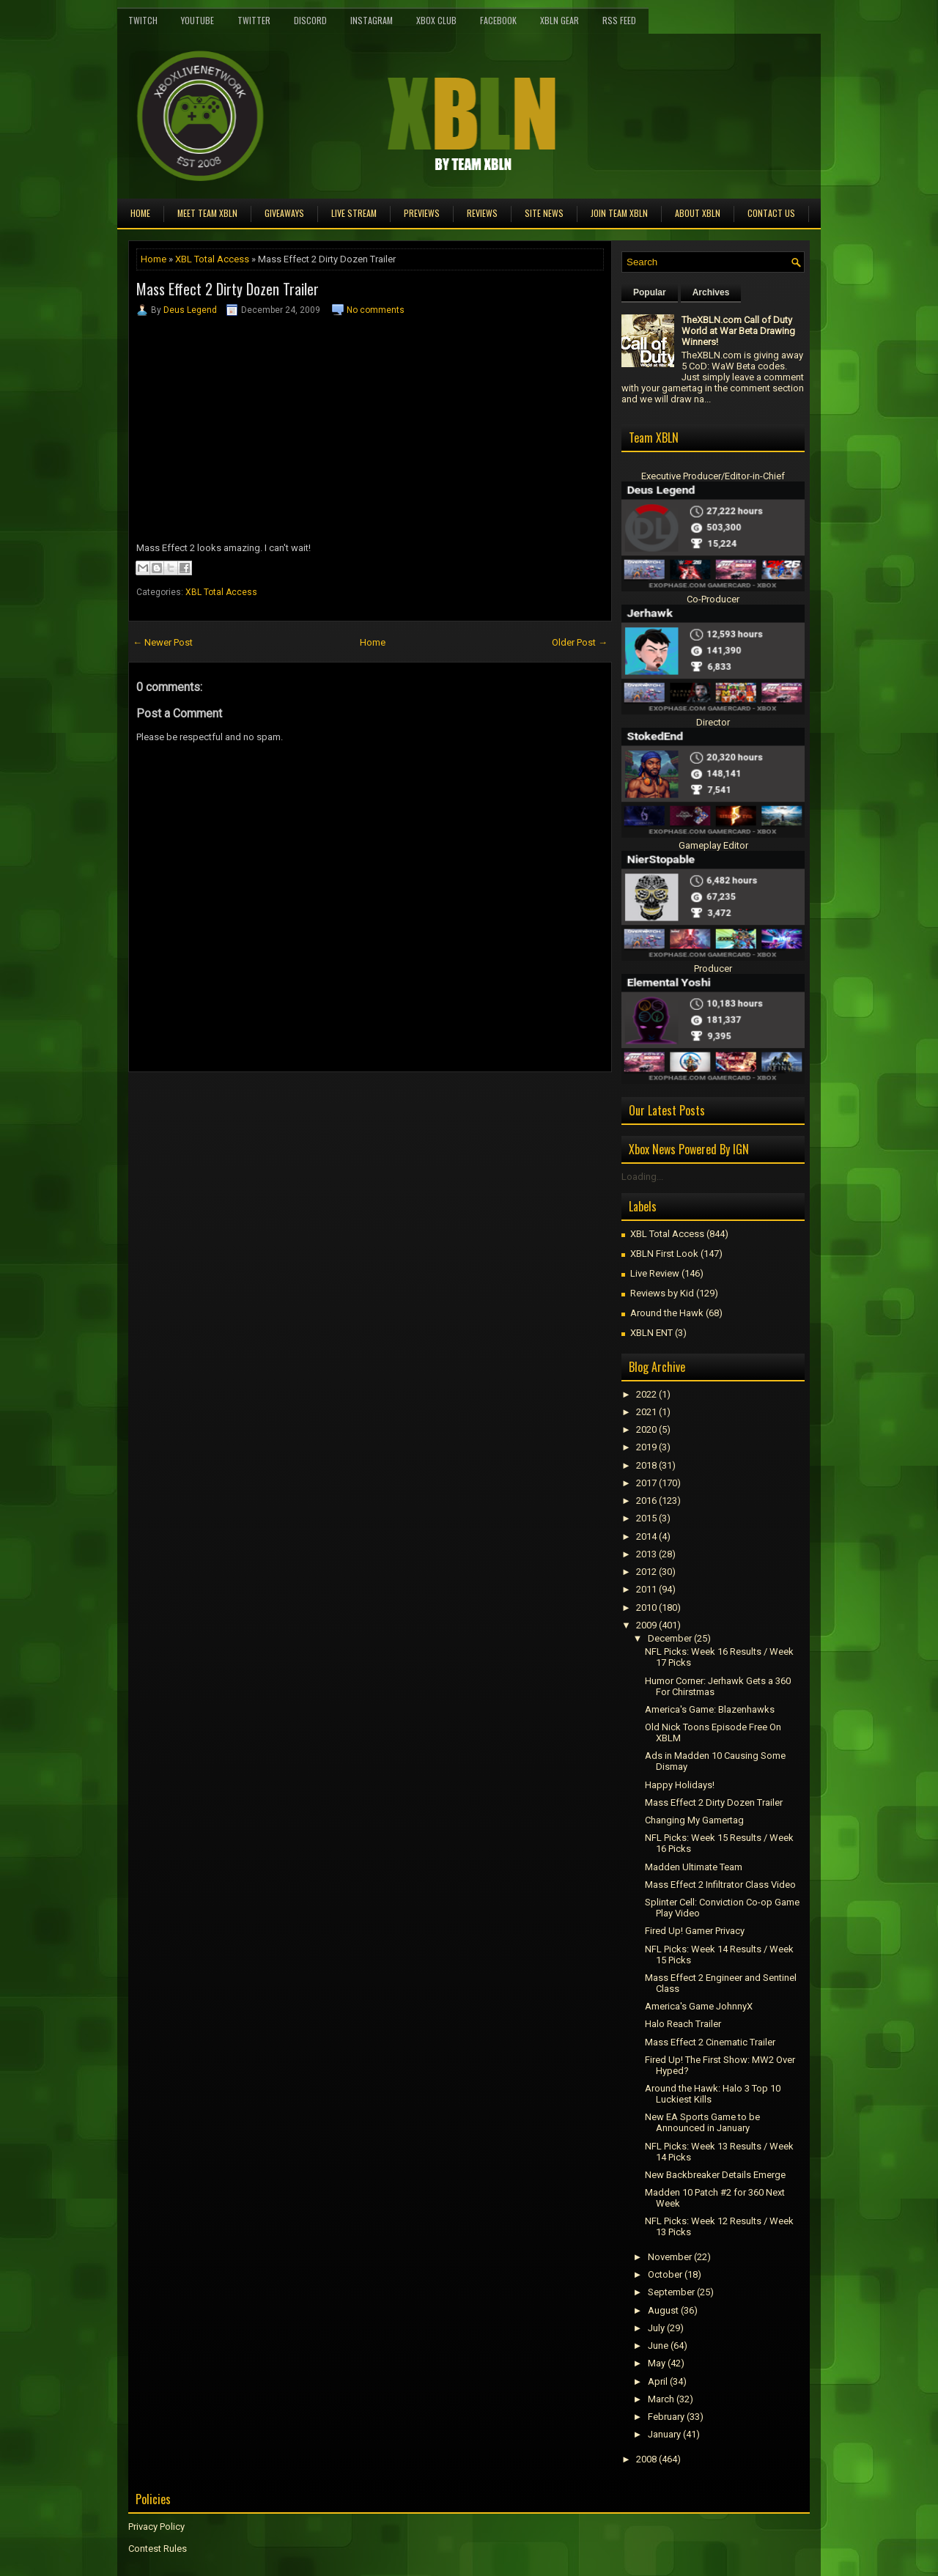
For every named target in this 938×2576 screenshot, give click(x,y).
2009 (646, 1625)
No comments (376, 310)
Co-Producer (713, 599)
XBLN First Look (664, 1253)
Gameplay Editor (713, 845)
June (658, 2345)
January (664, 2434)
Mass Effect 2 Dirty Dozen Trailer (227, 288)
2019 (646, 1447)
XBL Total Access (212, 259)
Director (713, 722)
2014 (646, 1536)
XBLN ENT (651, 1332)
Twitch (143, 20)
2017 (646, 1482)
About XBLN (697, 213)
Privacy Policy (156, 2526)
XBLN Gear (559, 20)
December (670, 1638)
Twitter (253, 20)
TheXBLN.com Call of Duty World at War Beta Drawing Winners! (738, 330)
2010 (646, 1607)
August (663, 2310)
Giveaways (284, 213)
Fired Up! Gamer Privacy (695, 1930)
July (656, 2327)
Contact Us (771, 213)
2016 (646, 1500)
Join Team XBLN (619, 213)
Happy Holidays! (679, 1784)
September (671, 2292)
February (666, 2416)
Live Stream (354, 213)
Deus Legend (190, 310)
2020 (646, 1429)
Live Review (654, 1273)
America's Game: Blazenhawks (710, 1709)
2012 (646, 1571)
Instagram (371, 20)
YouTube (197, 20)
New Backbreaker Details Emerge (715, 2174)
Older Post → (580, 642)
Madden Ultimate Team (693, 1866)
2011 (646, 1589)
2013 (646, 1554)
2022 (646, 1394)
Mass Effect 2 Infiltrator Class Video (720, 1884)
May (656, 2363)
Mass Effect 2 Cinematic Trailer (710, 2042)
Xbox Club (436, 20)
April (658, 2381)
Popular (649, 292)
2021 (646, 1411)
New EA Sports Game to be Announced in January (702, 2122)
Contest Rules (157, 2548)
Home (140, 213)
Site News (544, 213)
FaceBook (498, 20)
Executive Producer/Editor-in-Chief (713, 475)
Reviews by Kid (662, 1293)
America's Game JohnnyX (699, 2006)
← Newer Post (163, 642)
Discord (310, 20)
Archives (711, 292)
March (661, 2399)
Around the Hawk (667, 1312)
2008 (646, 2459)
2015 (646, 1518)
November (670, 2256)
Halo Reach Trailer (683, 2023)
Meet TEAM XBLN (207, 213)
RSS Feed (619, 20)
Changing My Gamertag (694, 1820)
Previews (422, 213)
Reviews (482, 213)
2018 (646, 1465)
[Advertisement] (299, 1105)
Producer (713, 968)
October (665, 2274)
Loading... (642, 1176)
